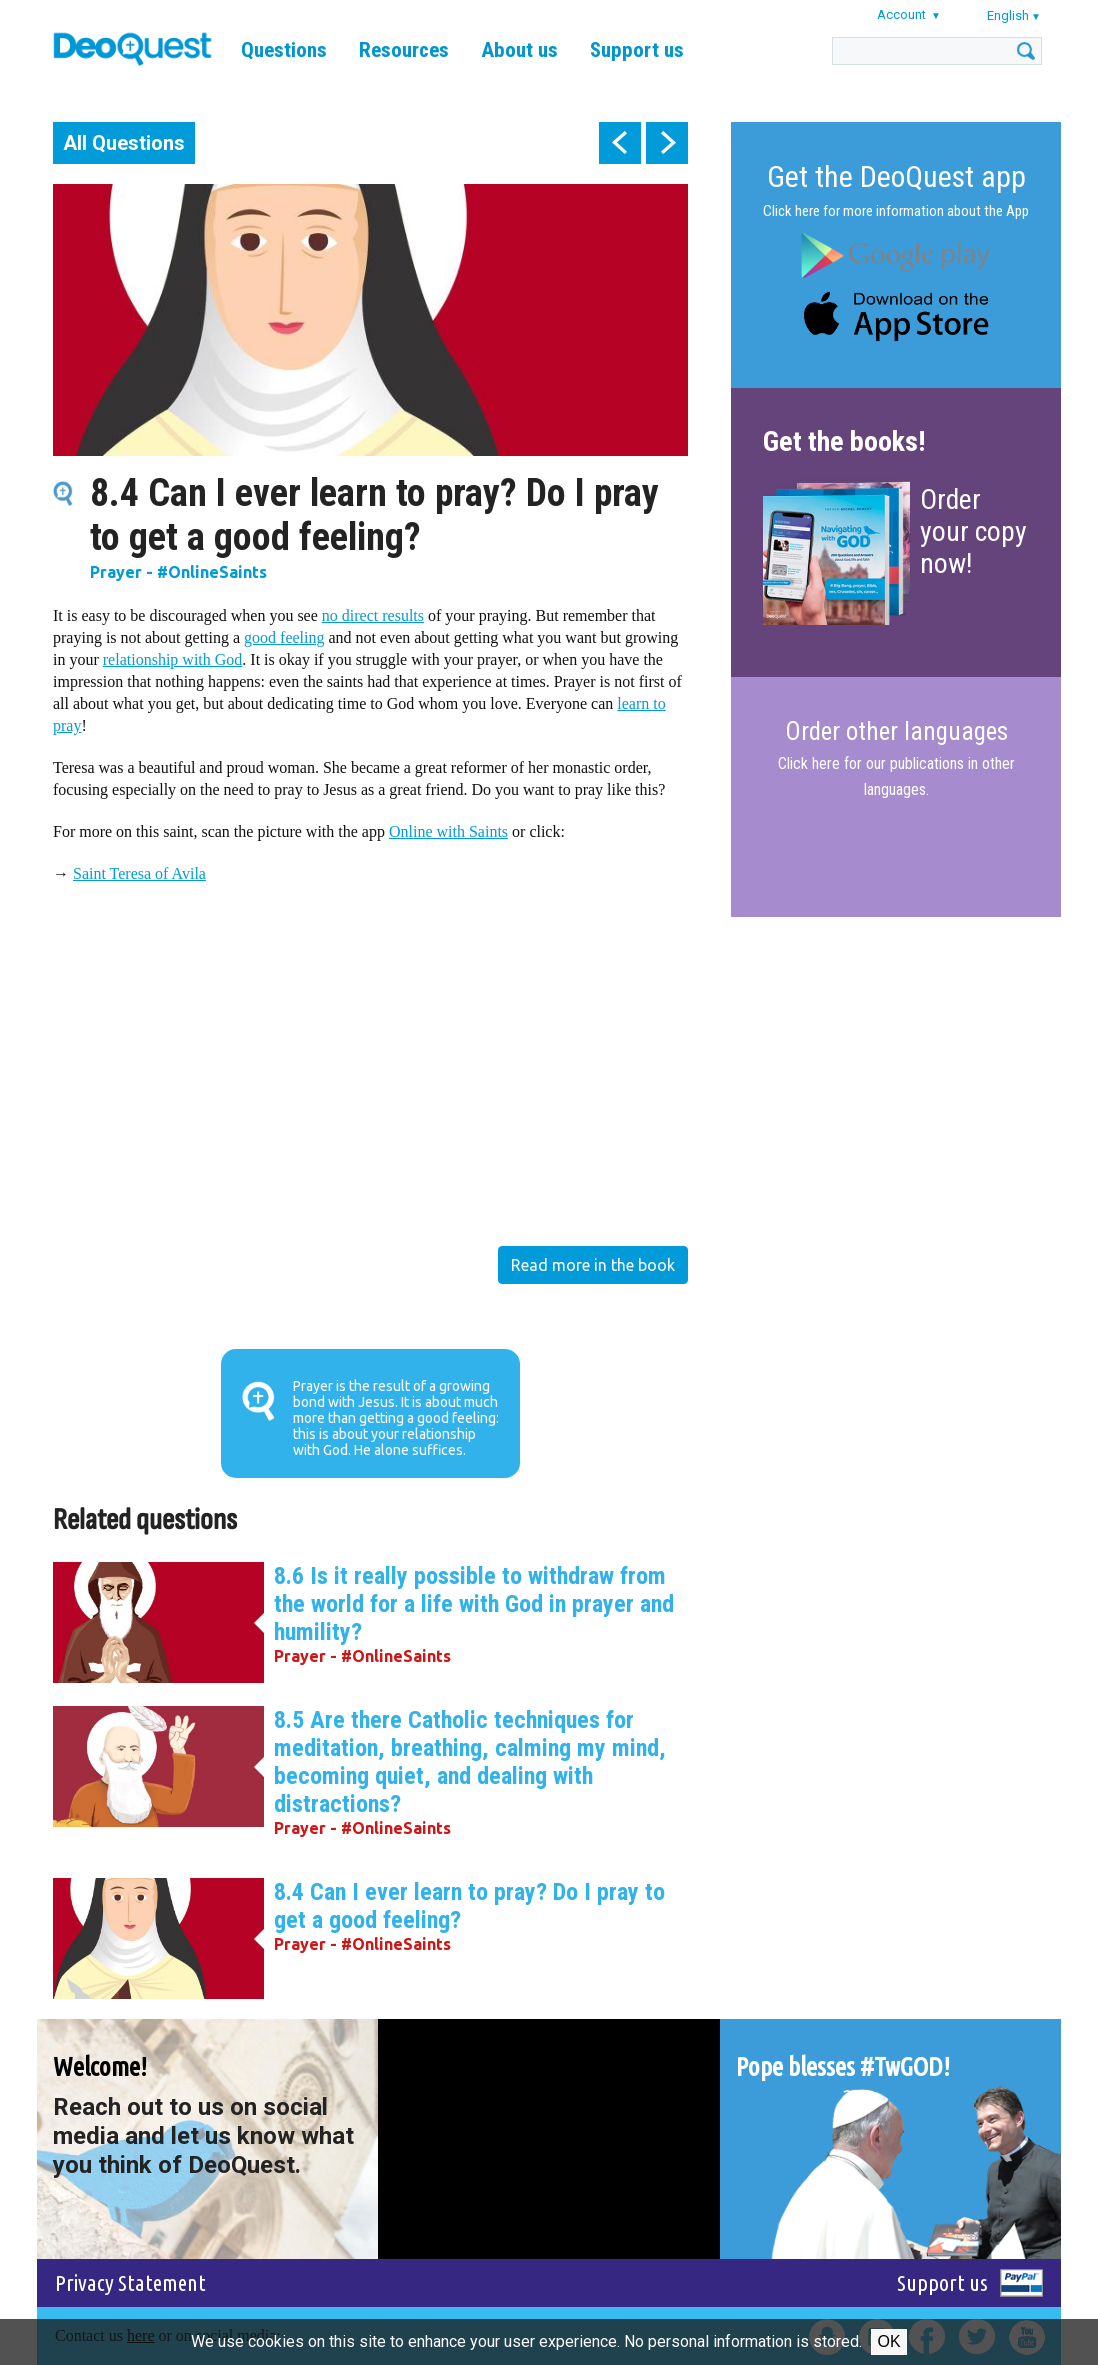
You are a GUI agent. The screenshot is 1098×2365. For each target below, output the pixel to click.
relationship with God (173, 659)
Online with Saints (448, 831)
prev (620, 143)
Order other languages (896, 732)
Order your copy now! (973, 531)
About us (519, 50)
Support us (637, 50)
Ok (888, 2341)
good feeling (284, 637)
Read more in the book (593, 1265)
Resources (404, 50)
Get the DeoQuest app (896, 176)
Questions (284, 50)
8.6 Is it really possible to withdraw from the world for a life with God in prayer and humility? (474, 1604)
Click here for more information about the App (896, 211)
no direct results (373, 615)
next (667, 143)
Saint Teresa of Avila (139, 873)
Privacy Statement (130, 2282)
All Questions (124, 143)
